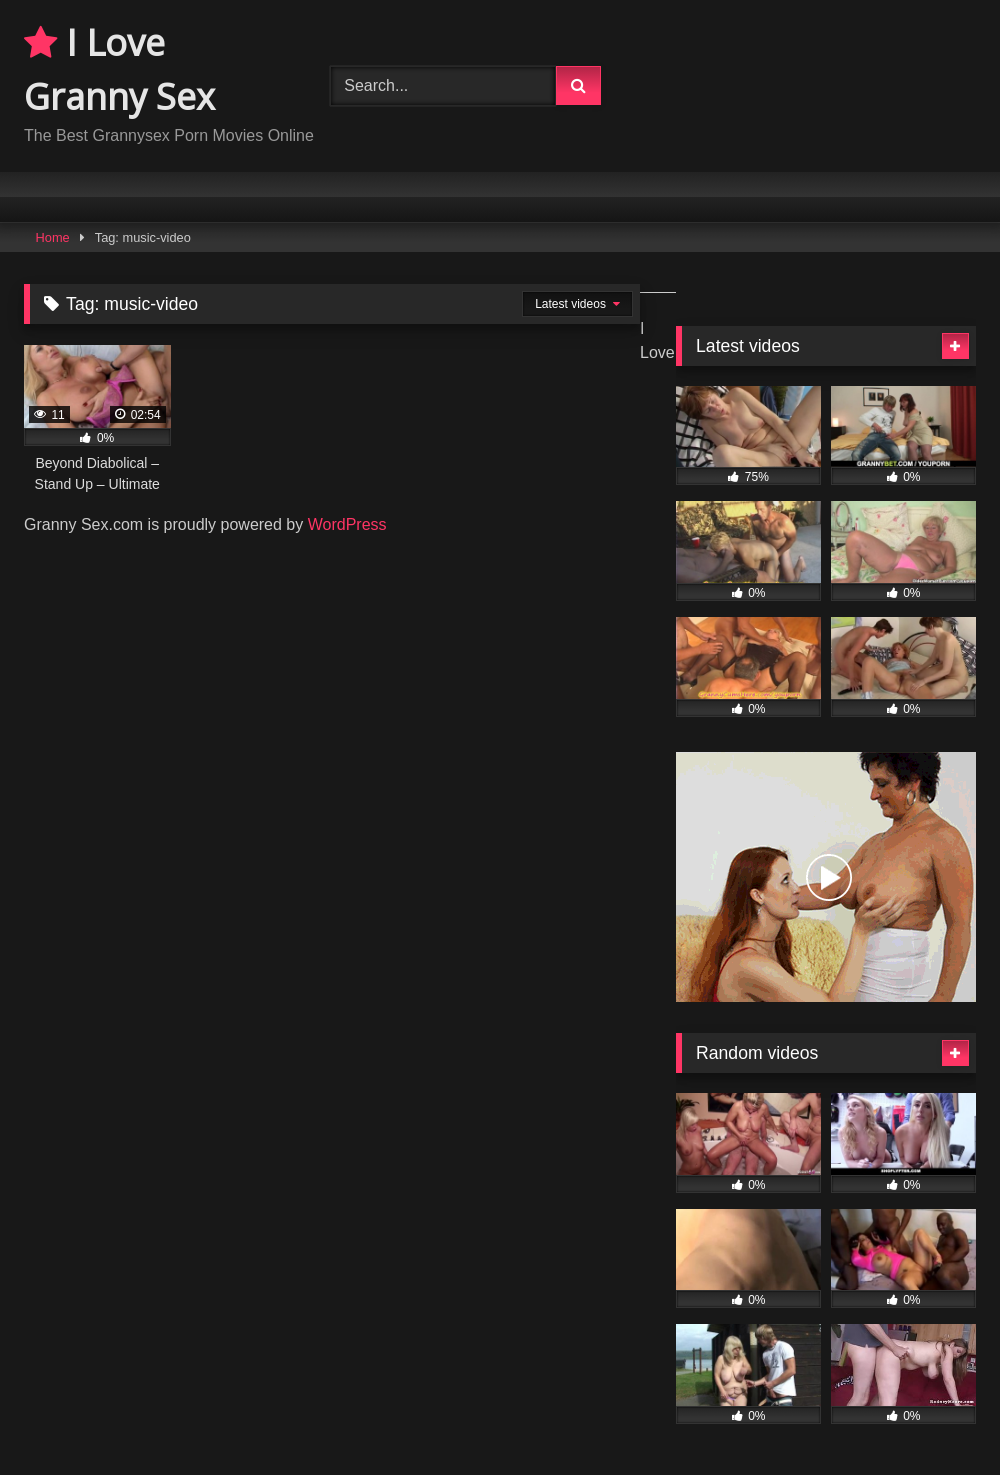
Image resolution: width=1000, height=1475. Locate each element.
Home (53, 237)
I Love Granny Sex (119, 69)
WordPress (347, 524)
